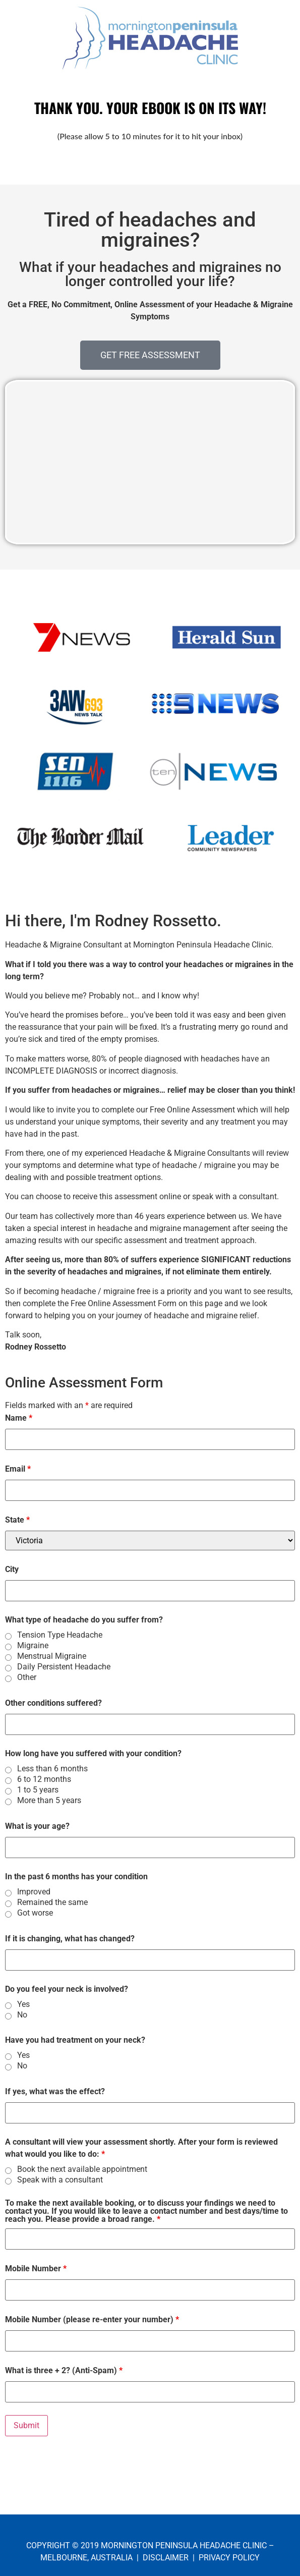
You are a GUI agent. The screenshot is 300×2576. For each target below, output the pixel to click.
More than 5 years (49, 1801)
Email (18, 1469)
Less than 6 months (52, 1769)
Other (26, 1677)
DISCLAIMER (166, 2557)
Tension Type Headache (59, 1635)
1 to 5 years (37, 1790)
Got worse (35, 1913)
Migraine (32, 1646)
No (22, 2015)
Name (18, 1418)
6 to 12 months (44, 1779)
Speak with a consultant (60, 2180)
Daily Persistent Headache (63, 1667)
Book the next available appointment (82, 2169)
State (17, 1520)
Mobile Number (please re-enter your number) (92, 2320)
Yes (23, 2004)
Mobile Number (36, 2269)
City (12, 1569)
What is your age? (37, 1826)
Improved (33, 1892)
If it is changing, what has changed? (70, 1939)
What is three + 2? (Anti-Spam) (64, 2371)
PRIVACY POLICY (229, 2557)
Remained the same (52, 1902)
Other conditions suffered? (53, 1703)
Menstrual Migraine (51, 1656)
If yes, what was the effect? (55, 2092)
